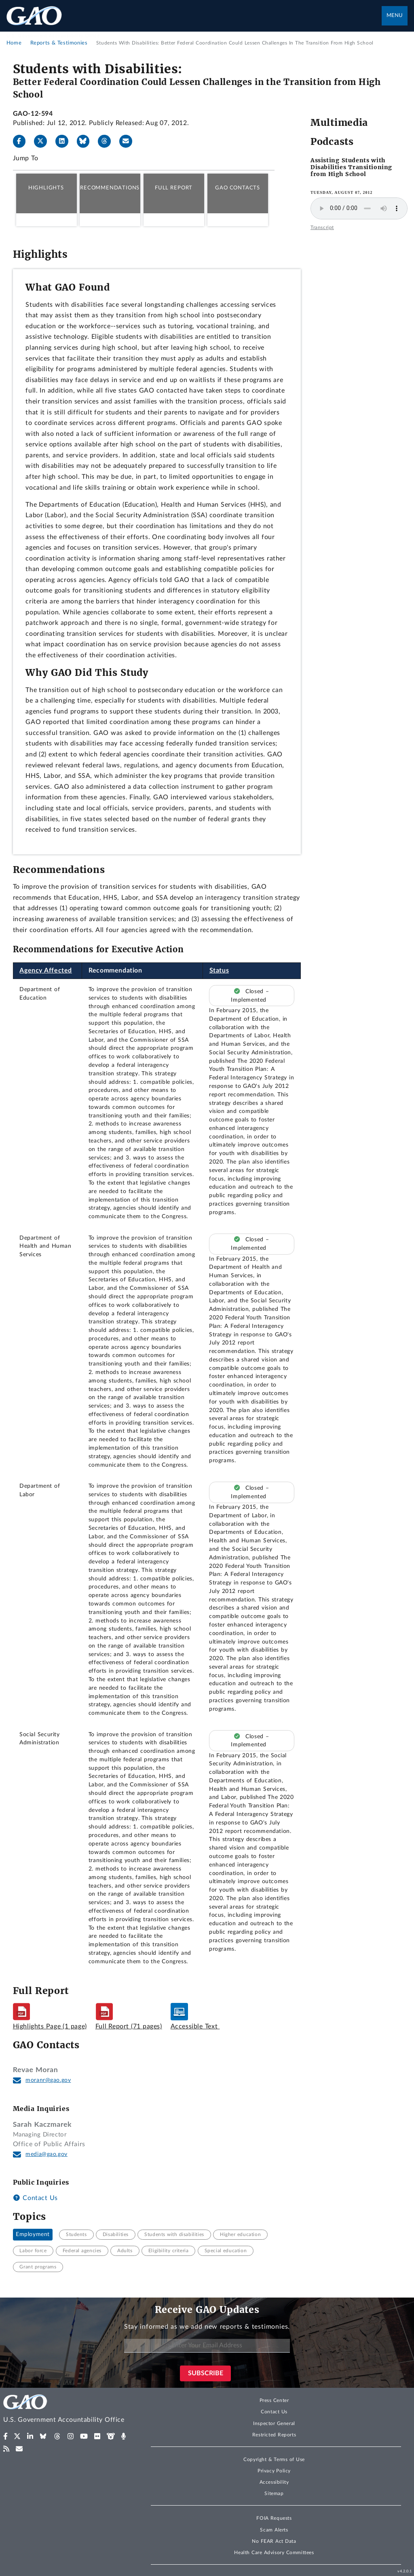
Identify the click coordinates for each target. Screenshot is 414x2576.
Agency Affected (45, 970)
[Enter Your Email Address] (207, 2346)
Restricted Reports (274, 2434)
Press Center (274, 2400)
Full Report (173, 187)
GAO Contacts (237, 187)
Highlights (46, 187)
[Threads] (107, 141)
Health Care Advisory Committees (274, 2552)
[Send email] (129, 141)
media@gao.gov (46, 2154)
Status (219, 970)
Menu (395, 15)
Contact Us (35, 2198)
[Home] (69, 2409)
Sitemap (273, 2493)
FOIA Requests (273, 2518)
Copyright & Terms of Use (274, 2459)
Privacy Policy (274, 2470)
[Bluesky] (86, 141)
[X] (43, 141)
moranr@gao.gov (48, 2080)
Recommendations (109, 187)
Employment (33, 2234)
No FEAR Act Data (274, 2541)
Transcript (322, 227)
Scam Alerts (274, 2529)
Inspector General (274, 2423)
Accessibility (274, 2482)
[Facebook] (22, 141)
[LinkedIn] (65, 141)
